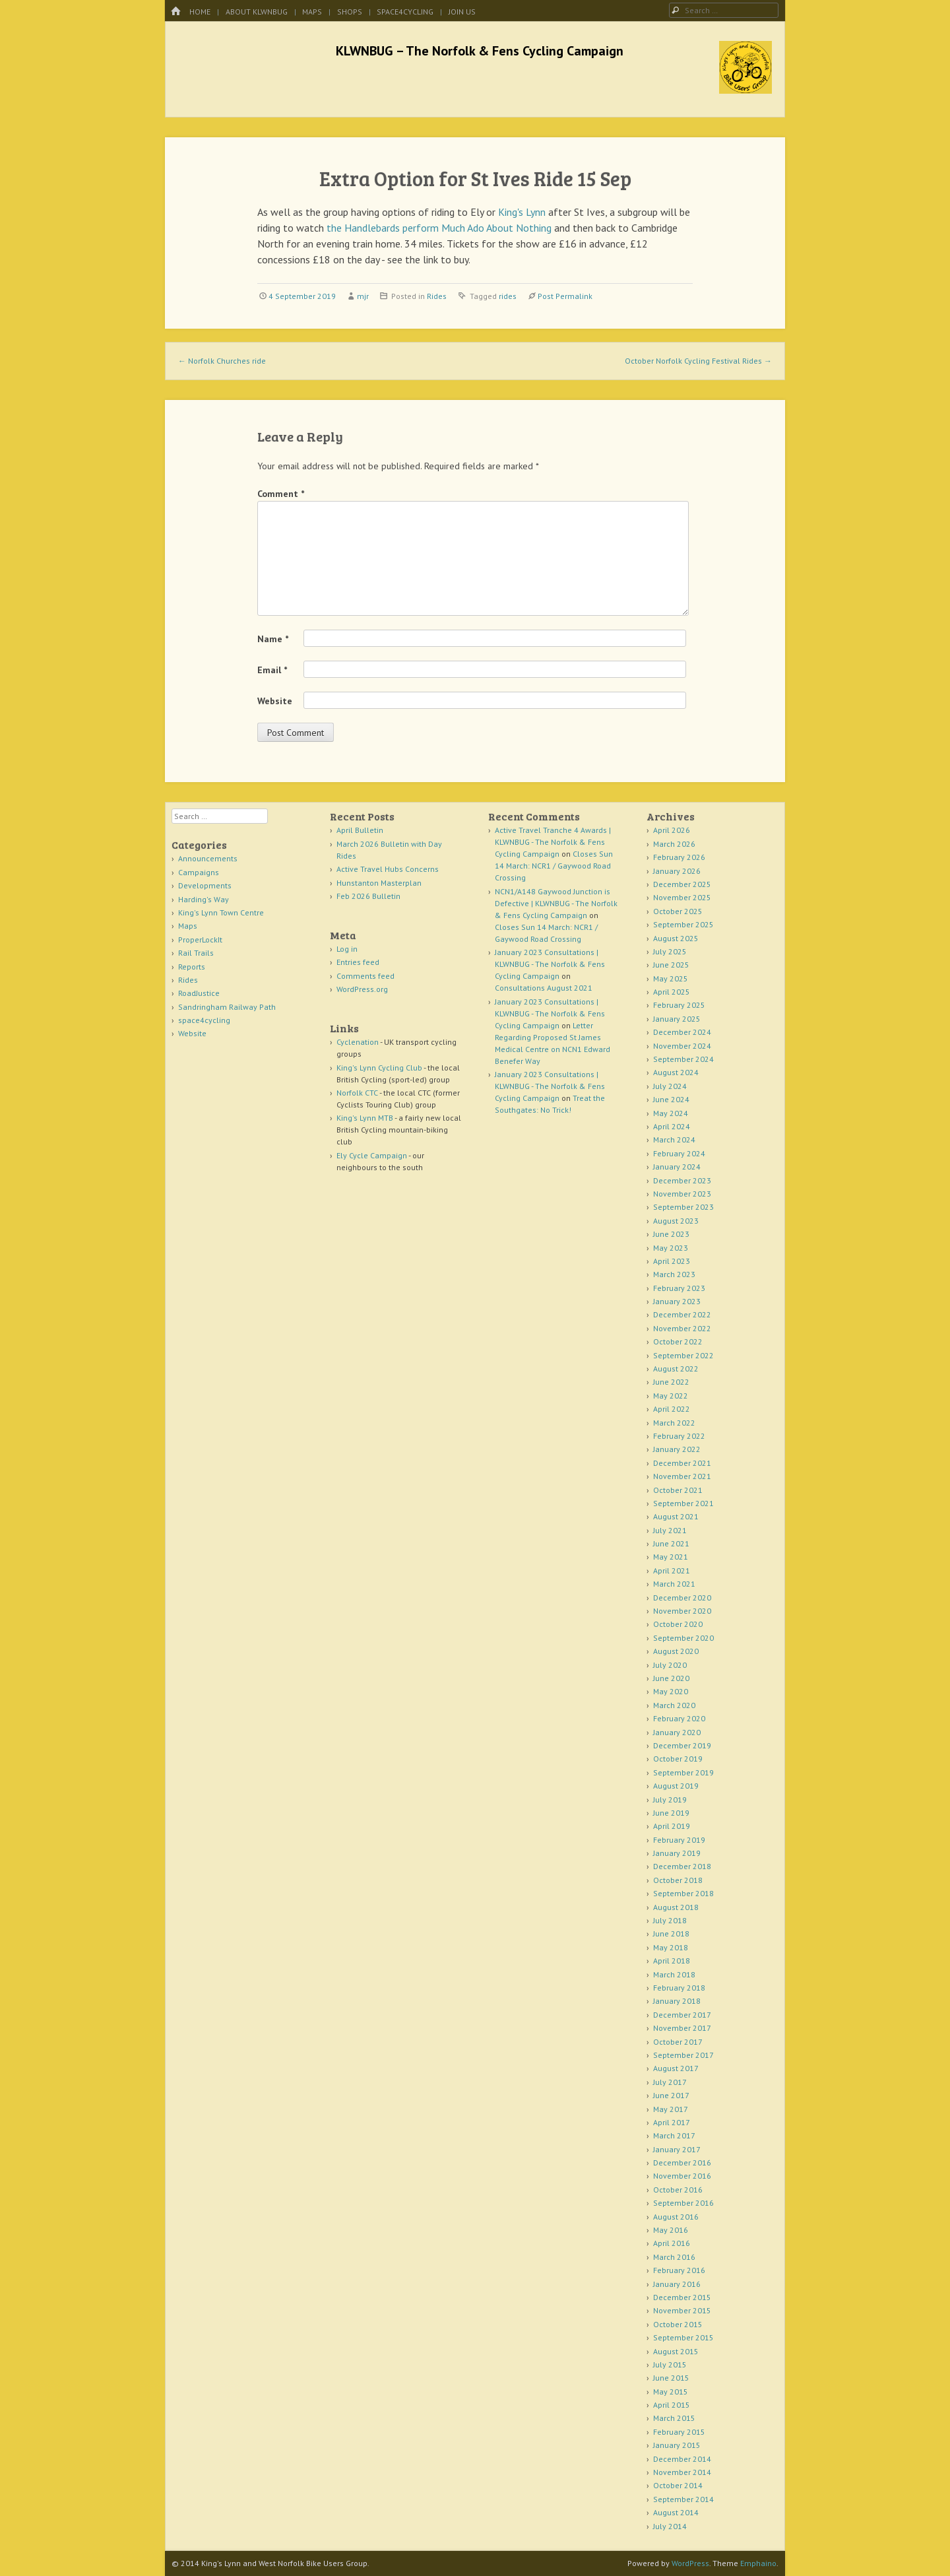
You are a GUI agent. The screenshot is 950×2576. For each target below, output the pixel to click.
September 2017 (683, 2055)
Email (272, 670)
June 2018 (671, 1933)
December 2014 (682, 2459)
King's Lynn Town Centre (221, 912)
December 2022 (682, 1314)
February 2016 (679, 2270)
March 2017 (674, 2135)
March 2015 (674, 2418)
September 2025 (683, 924)
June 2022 (671, 1382)
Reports (191, 967)
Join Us (462, 12)
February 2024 (679, 1153)
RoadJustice (199, 993)
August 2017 (676, 2068)
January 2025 (677, 1019)
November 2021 (682, 1476)
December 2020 (682, 1597)
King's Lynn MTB (364, 1118)
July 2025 (670, 951)
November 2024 (682, 1046)
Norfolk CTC (357, 1093)
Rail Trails (196, 953)
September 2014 (683, 2499)
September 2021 (683, 1503)
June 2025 (671, 965)
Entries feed (357, 962)
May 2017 (670, 2109)
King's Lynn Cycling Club (379, 1068)
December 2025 (682, 884)
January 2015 (677, 2445)
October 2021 (678, 1490)
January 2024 (677, 1167)
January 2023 (677, 1301)
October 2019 (678, 1759)
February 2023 (679, 1288)
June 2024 (671, 1099)
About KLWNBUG (257, 12)
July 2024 (670, 1086)
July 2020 (670, 1665)
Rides (437, 296)
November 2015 (682, 2310)
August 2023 (676, 1221)
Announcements (208, 858)
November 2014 (682, 2472)
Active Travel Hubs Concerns (387, 869)
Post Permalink (565, 296)
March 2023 (674, 1274)
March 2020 (674, 1705)
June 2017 (671, 2095)
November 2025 (682, 897)
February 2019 (679, 1840)
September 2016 (683, 2203)
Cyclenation (357, 1042)
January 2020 (677, 1732)
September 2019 (683, 1772)
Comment (280, 494)
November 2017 (682, 2028)
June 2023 (671, 1234)
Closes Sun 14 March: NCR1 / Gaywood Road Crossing (554, 865)
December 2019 (682, 1745)
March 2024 (674, 1139)
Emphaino (758, 2563)
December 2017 (682, 2015)
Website (274, 701)
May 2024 (670, 1113)
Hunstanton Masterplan (379, 883)
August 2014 (676, 2512)
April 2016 (671, 2243)
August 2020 (676, 1651)
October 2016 (678, 2190)
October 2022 (678, 1341)
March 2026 (674, 844)
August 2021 (676, 1516)
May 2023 (670, 1248)
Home (199, 12)
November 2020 (682, 1611)
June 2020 (671, 1678)
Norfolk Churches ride (222, 361)
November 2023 (682, 1194)
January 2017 (677, 2149)
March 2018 (674, 1974)
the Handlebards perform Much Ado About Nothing (439, 227)
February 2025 (679, 1005)
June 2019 (671, 1813)
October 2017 (678, 2042)
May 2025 (670, 978)
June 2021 (671, 1543)
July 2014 (670, 2526)
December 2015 (682, 2297)
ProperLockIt (200, 939)
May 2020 (670, 1691)
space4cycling (405, 12)
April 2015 (671, 2405)
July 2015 (670, 2364)
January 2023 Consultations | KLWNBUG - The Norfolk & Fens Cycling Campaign (550, 964)
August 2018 (676, 1907)
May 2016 (670, 2230)
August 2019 (676, 1786)
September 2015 (683, 2337)
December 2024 (682, 1032)
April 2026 (671, 830)
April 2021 (671, 1570)
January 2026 (677, 871)
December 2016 (682, 2162)
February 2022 (679, 1436)
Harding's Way (203, 899)
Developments (205, 885)
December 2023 (682, 1180)
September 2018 (683, 1893)
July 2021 (670, 1530)
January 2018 (677, 2001)
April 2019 (671, 1826)
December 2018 (682, 1866)
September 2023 (683, 1207)
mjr (363, 296)
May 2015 (670, 2391)
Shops (349, 12)
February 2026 (679, 857)
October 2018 (678, 1880)
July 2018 (670, 1920)
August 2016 (676, 2217)
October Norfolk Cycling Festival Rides (698, 361)
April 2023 (671, 1261)
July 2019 (670, 1799)
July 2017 (670, 2082)
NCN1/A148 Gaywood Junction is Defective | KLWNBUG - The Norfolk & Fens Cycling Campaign (556, 903)
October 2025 (678, 911)
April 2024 (671, 1126)
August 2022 (676, 1368)
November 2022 (682, 1328)
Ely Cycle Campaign (371, 1155)
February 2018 (679, 1988)
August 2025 (676, 938)
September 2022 (683, 1355)
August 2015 (676, 2351)
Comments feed (365, 976)
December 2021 (682, 1463)
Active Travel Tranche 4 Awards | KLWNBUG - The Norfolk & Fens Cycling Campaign (553, 842)
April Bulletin (359, 830)
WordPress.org (362, 989)
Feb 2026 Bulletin (368, 896)
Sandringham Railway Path (227, 1007)
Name (272, 639)
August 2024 (676, 1072)
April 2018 (671, 1960)
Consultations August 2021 (543, 988)
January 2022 (677, 1449)
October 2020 (678, 1624)
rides (508, 296)
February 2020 (679, 1718)
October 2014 (678, 2485)
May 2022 (670, 1396)
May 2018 (670, 1947)
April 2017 (671, 2122)
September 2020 (683, 1638)
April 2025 (671, 992)
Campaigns (198, 872)
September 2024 (683, 1059)
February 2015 (679, 2432)
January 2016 (677, 2284)
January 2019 (677, 1853)
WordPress (690, 2563)
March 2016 (674, 2257)
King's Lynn (522, 211)
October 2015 (678, 2324)
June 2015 (671, 2378)
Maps (312, 12)
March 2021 (674, 1584)
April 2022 (671, 1409)
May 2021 (670, 1557)
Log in (347, 949)
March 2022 (674, 1423)
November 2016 (682, 2176)
